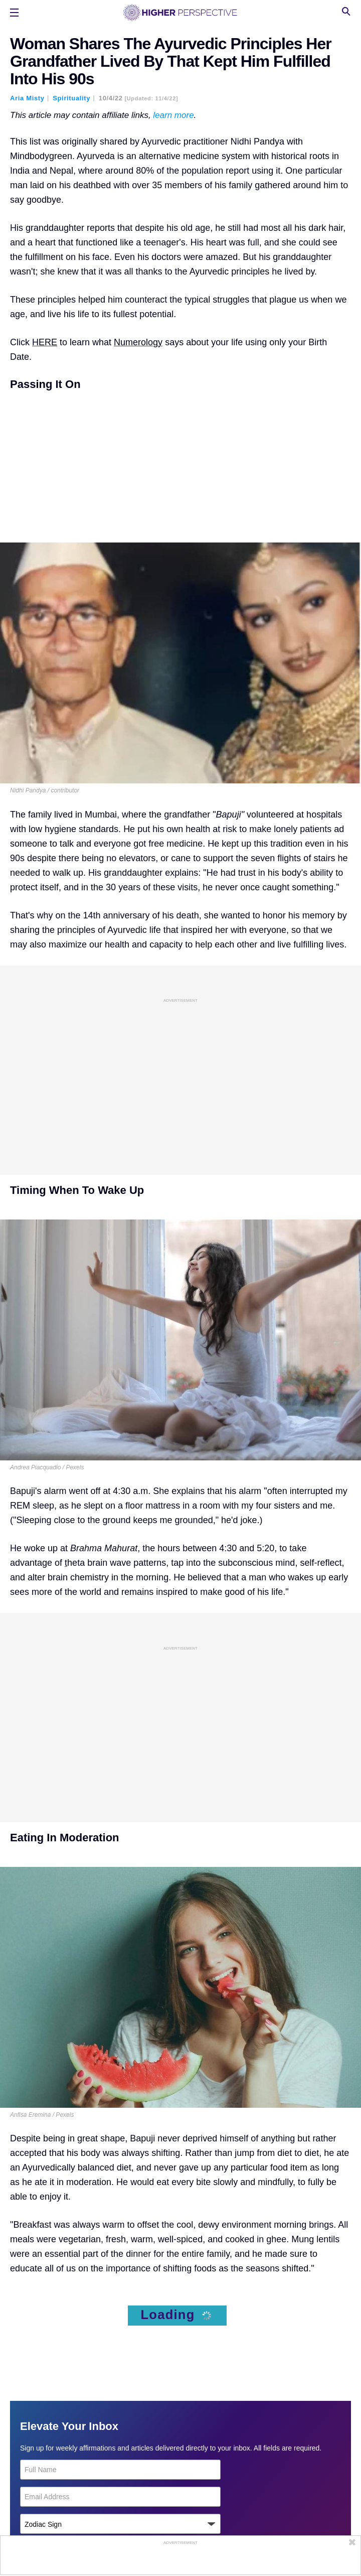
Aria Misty (27, 98)
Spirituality (71, 98)
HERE (44, 342)
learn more (173, 115)
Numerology (138, 342)
